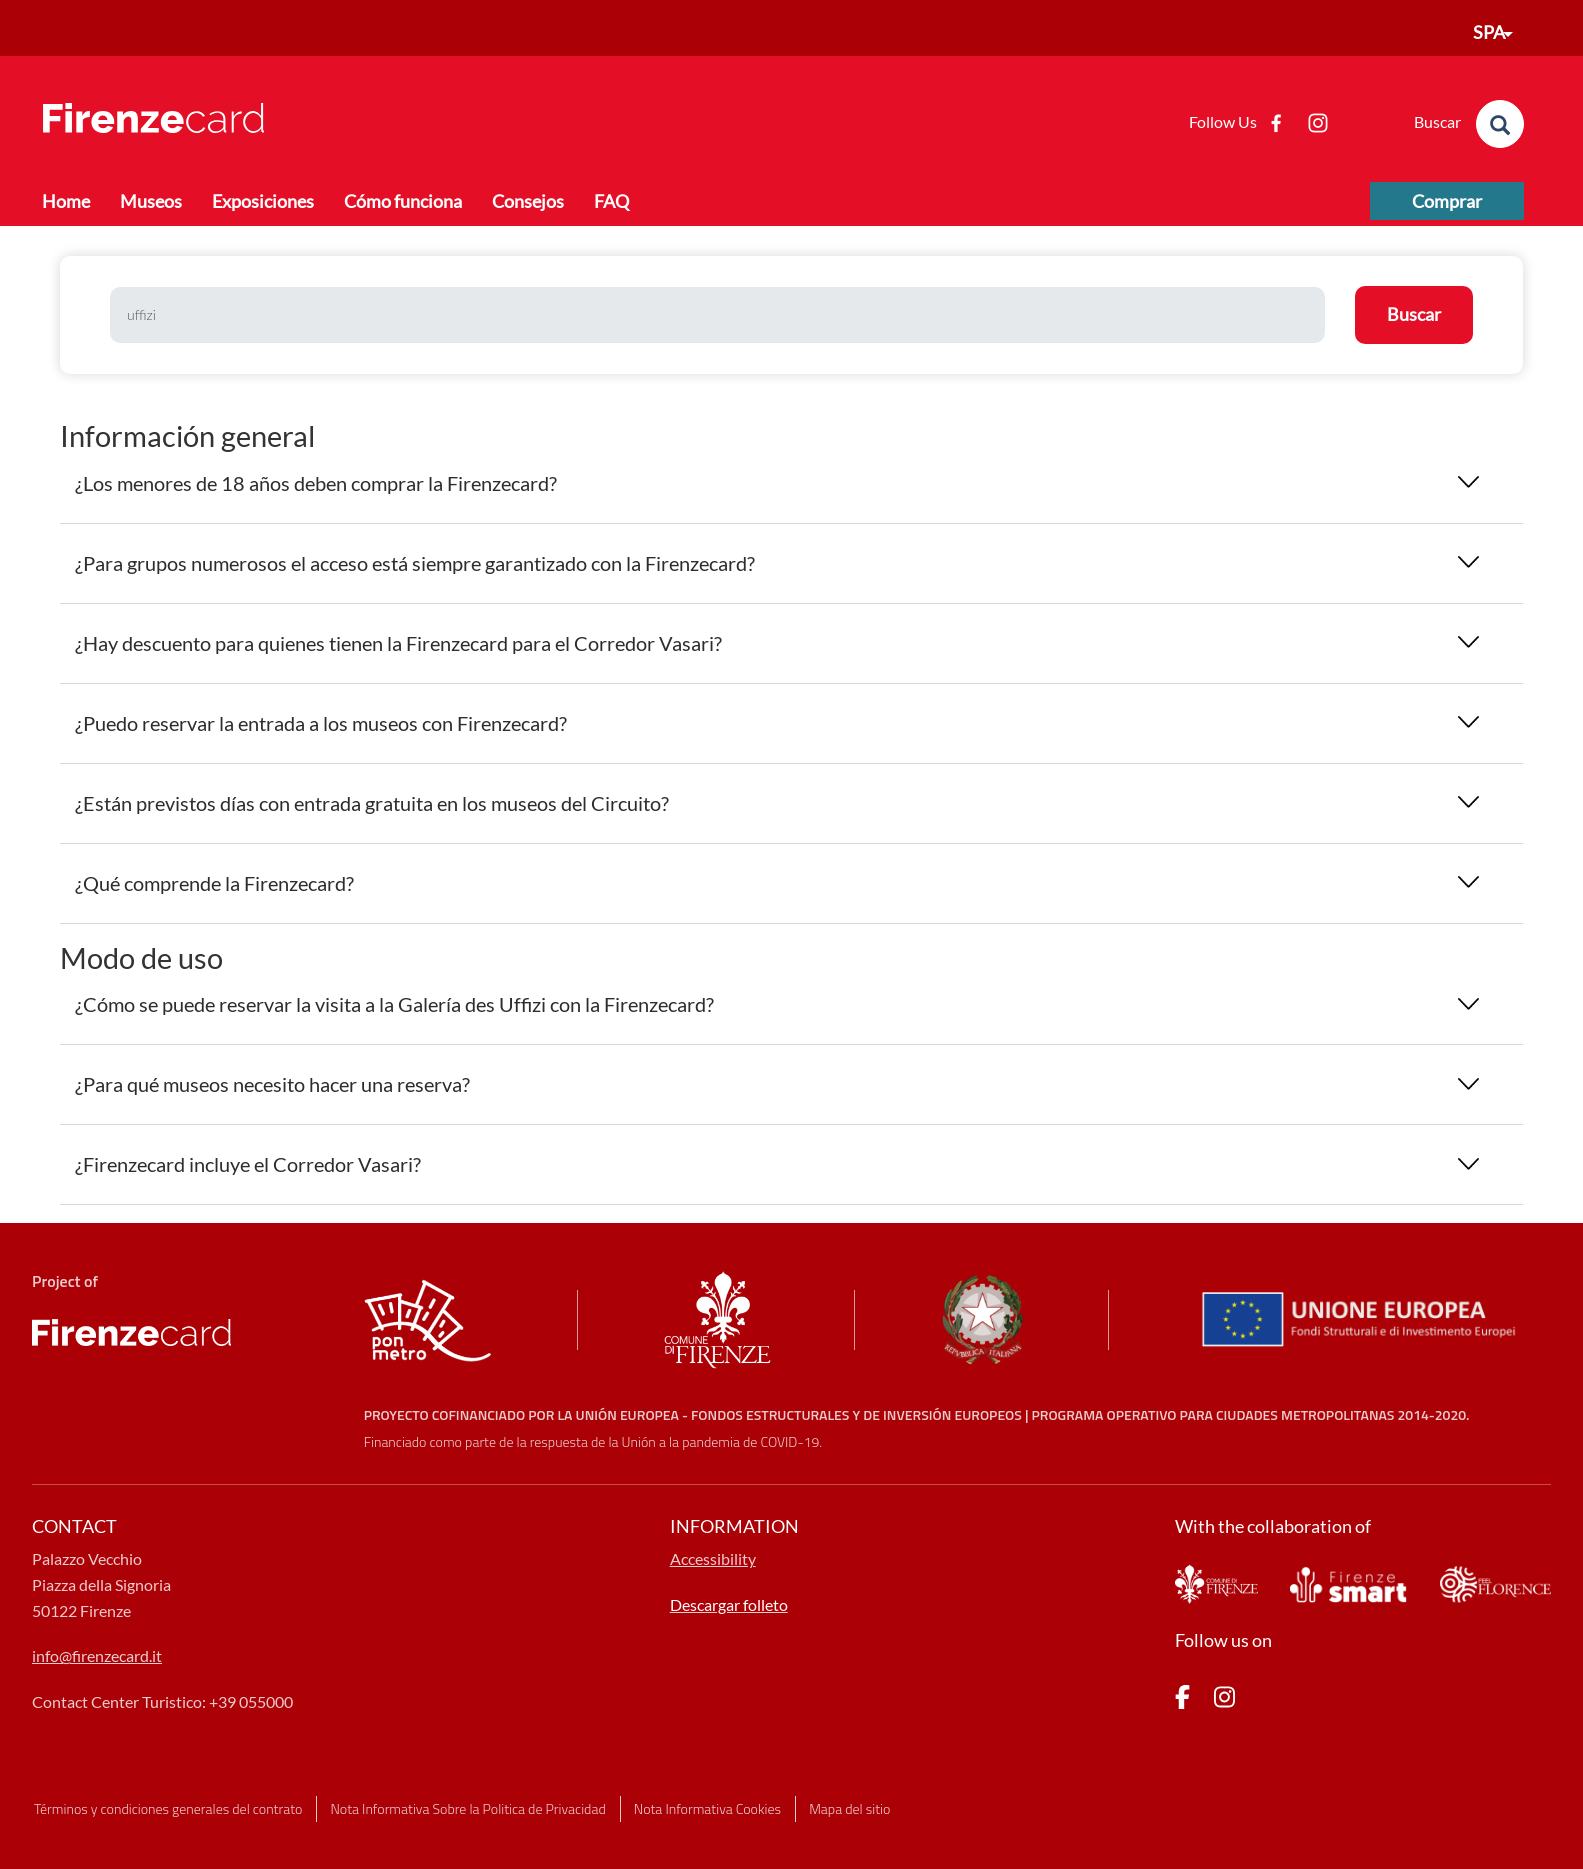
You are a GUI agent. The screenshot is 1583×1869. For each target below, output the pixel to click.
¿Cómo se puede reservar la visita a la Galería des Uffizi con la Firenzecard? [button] (394, 1004)
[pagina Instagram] (1224, 1700)
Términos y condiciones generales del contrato (168, 1808)
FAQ (611, 201)
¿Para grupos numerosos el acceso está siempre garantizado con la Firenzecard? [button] (415, 563)
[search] (1500, 124)
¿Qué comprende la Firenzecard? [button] (214, 883)
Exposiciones (263, 201)
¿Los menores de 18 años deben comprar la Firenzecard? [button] (316, 483)
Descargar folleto (729, 1604)
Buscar (1414, 314)
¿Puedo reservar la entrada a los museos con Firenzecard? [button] (321, 723)
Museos (151, 201)
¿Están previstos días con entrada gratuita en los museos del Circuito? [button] (372, 803)
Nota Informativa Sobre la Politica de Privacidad (468, 1808)
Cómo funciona (403, 201)
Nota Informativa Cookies (707, 1808)
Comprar (1447, 201)
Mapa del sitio (849, 1808)
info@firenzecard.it (97, 1655)
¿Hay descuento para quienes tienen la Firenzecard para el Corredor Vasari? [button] (398, 643)
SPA (1489, 32)
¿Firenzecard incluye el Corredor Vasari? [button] (248, 1164)
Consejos (528, 201)
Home (66, 201)
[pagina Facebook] (1182, 1700)
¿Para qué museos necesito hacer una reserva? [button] (272, 1084)
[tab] (791, 483)
